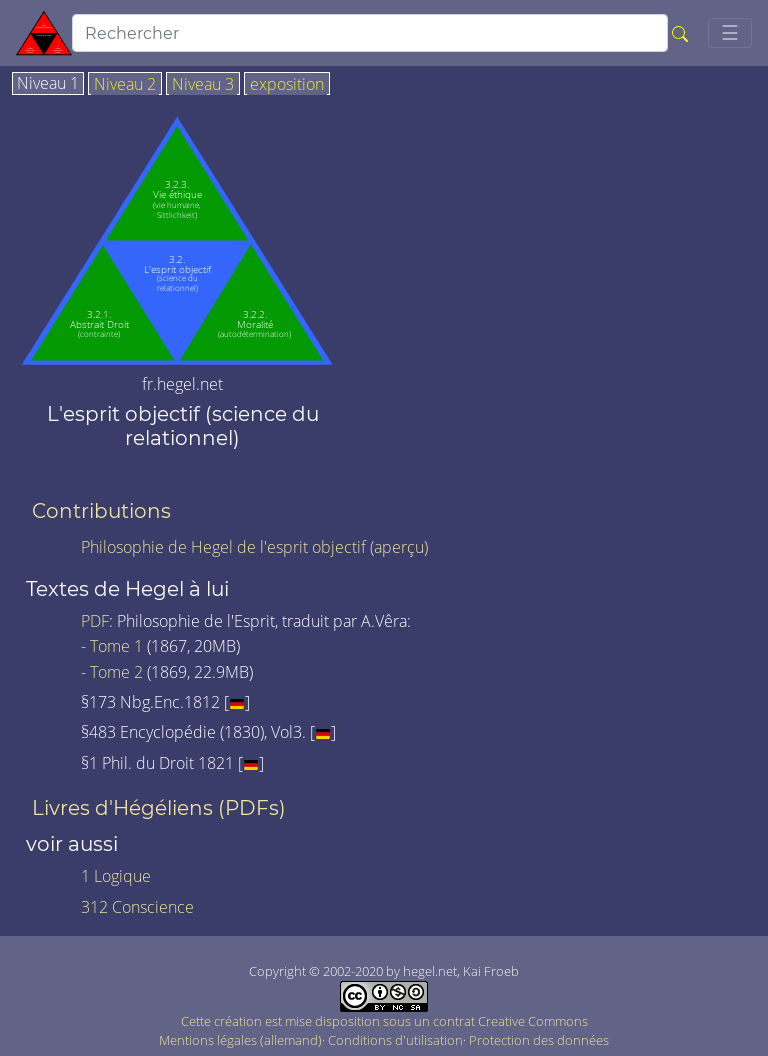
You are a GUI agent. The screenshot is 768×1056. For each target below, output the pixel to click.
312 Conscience (137, 907)
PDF (95, 621)
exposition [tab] (287, 85)
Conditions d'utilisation (395, 1040)
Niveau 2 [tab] (125, 85)
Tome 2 (116, 672)
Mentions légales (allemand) (240, 1040)
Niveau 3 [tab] (203, 85)
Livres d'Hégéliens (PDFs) (159, 808)
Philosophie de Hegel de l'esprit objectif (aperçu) (254, 547)
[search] (370, 33)
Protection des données (539, 1040)
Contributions (101, 511)
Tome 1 (116, 646)
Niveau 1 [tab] (48, 84)
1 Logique (116, 876)
